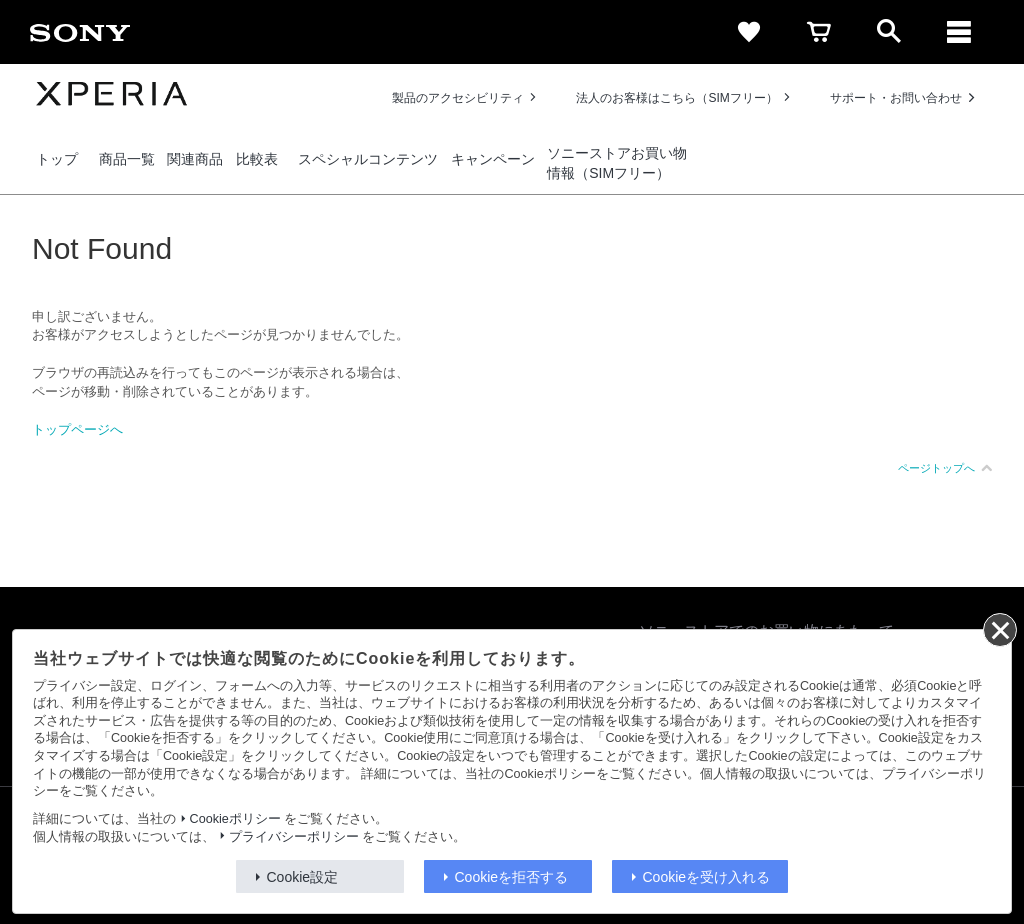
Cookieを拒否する (512, 877)
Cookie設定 (303, 877)
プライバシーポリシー (294, 837)
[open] (889, 32)
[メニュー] (959, 32)
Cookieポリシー (235, 819)
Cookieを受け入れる (707, 877)
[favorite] (749, 32)
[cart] (819, 32)
